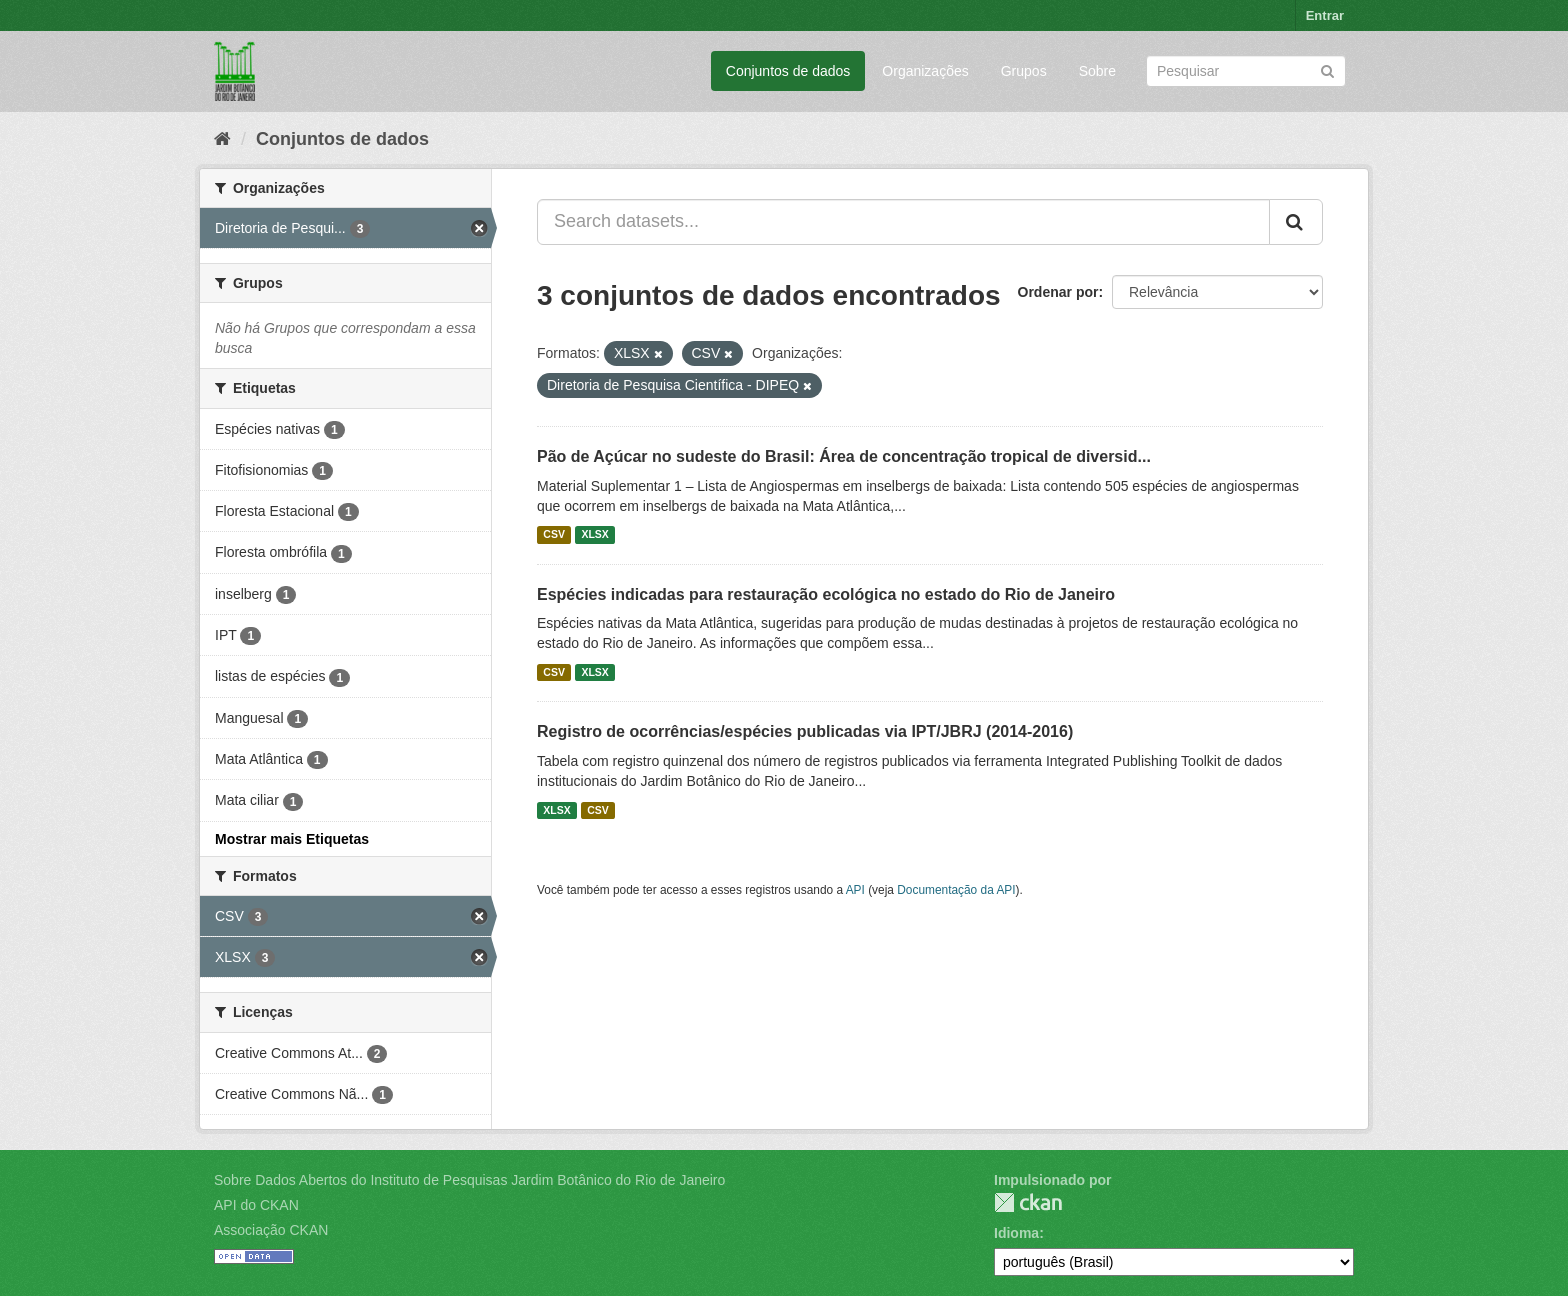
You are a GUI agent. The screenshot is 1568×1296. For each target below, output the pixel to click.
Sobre (1097, 71)
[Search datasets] (1246, 71)
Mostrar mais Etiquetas (292, 839)
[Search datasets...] (903, 222)
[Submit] (1327, 69)
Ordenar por (1058, 292)
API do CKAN (256, 1205)
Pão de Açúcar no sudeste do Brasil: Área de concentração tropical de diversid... (844, 456)
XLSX (594, 535)
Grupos (1024, 71)
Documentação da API (956, 890)
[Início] (222, 139)
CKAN (1028, 1202)
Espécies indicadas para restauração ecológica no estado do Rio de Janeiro (826, 594)
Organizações (925, 71)
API (855, 890)
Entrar (1325, 15)
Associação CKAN (271, 1230)
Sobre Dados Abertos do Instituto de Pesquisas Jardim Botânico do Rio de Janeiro (469, 1180)
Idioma (1016, 1233)
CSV (554, 535)
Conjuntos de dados (788, 71)
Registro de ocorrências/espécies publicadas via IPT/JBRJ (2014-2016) (805, 731)
